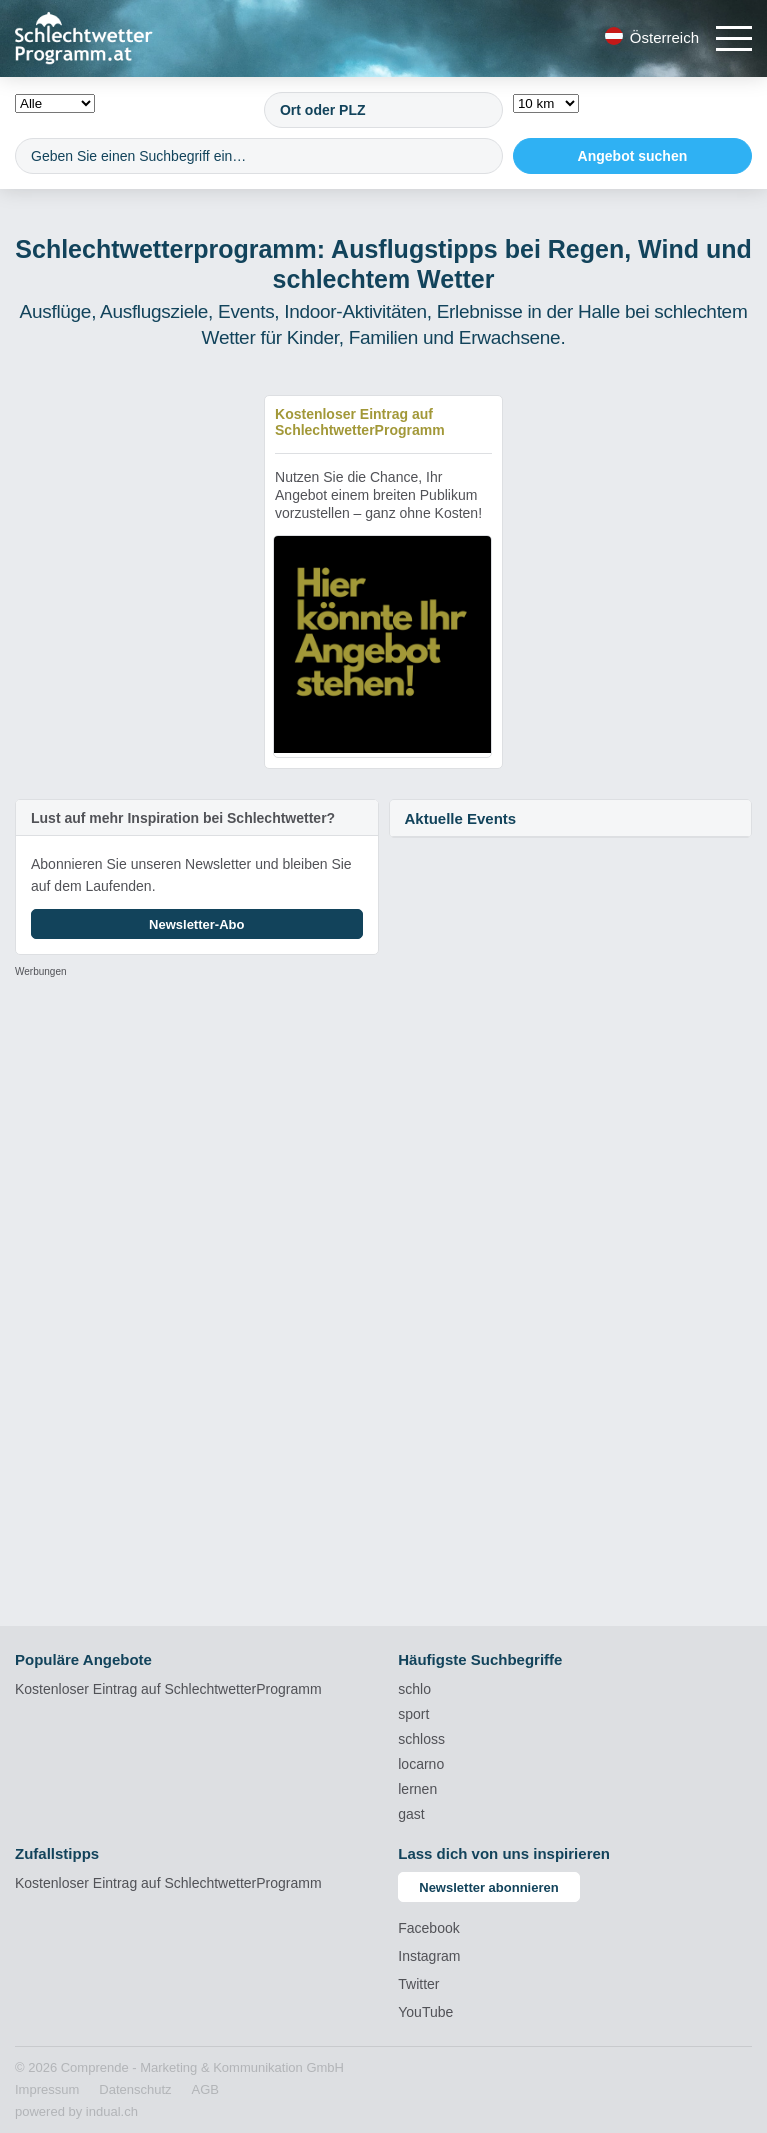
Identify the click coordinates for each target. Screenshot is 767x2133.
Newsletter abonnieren (488, 1887)
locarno (421, 1764)
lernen (417, 1789)
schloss (421, 1739)
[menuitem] (47, 2090)
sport (413, 1714)
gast (411, 1814)
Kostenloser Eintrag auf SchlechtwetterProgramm (168, 1689)
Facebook (428, 1928)
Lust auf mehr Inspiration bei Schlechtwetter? (183, 818)
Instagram (429, 1956)
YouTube (425, 2012)
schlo (414, 1689)
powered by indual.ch (76, 2111)
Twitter (418, 1984)
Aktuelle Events (461, 818)
